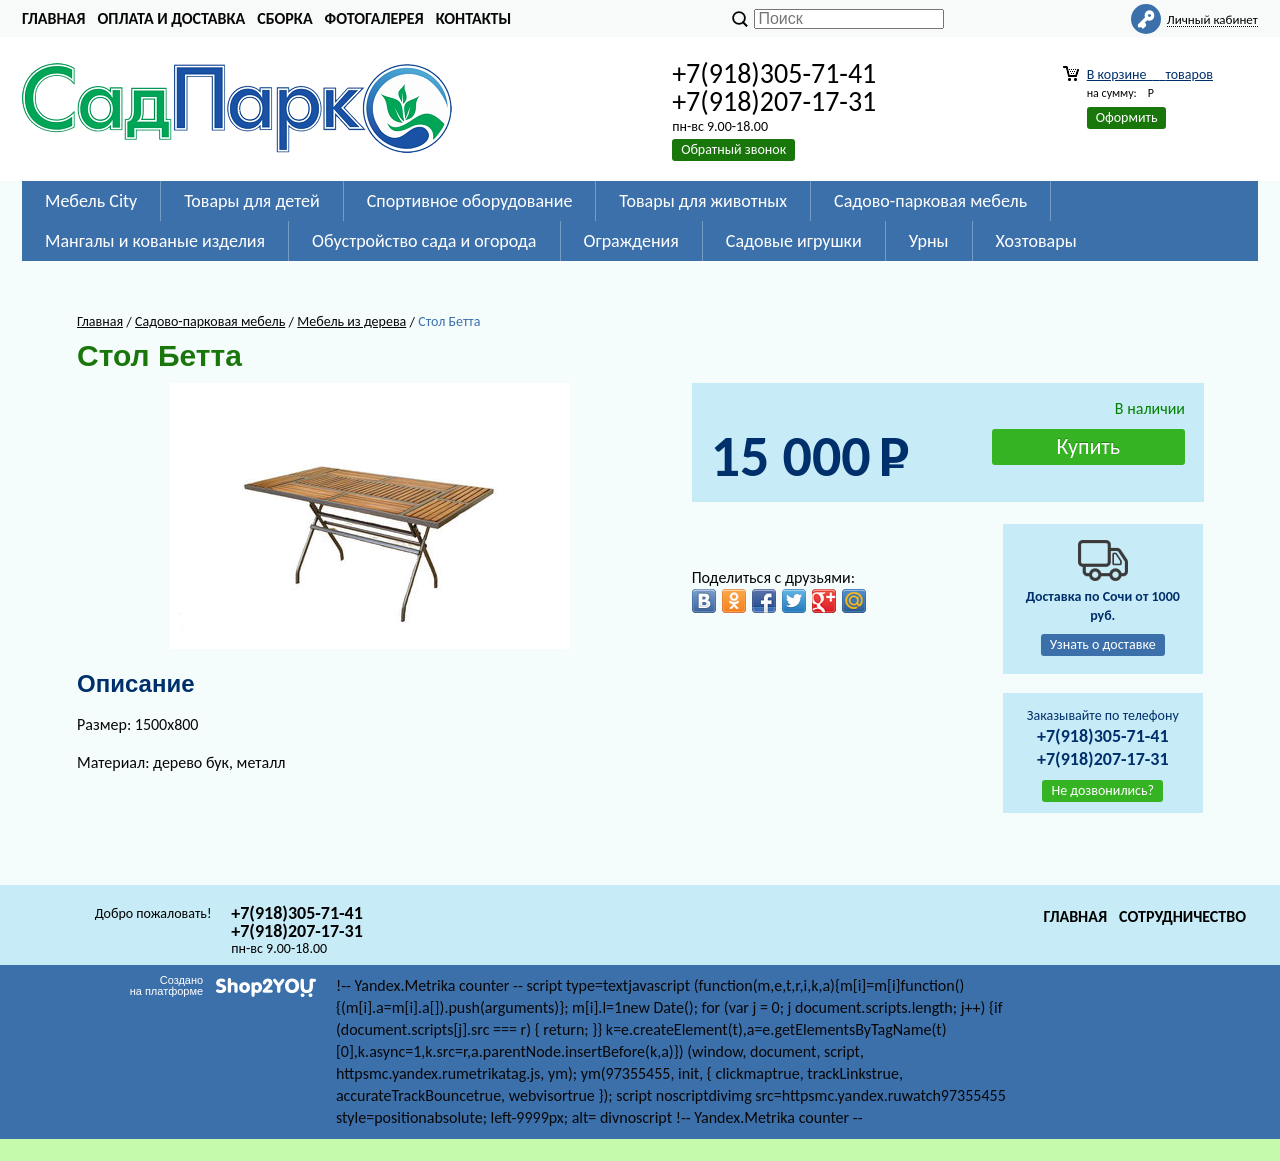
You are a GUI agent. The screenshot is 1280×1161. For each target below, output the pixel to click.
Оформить (1127, 117)
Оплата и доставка (171, 18)
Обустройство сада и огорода (424, 241)
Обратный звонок (733, 149)
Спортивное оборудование (470, 201)
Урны (929, 241)
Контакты (474, 18)
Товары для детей (251, 201)
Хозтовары (1036, 241)
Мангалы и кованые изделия (155, 241)
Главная (53, 18)
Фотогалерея (374, 18)
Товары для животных (703, 201)
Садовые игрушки (794, 241)
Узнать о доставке (1103, 644)
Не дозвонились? (1102, 790)
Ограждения (631, 241)
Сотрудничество (1182, 916)
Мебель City (91, 201)
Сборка (284, 18)
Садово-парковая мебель (930, 201)
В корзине (1150, 74)
